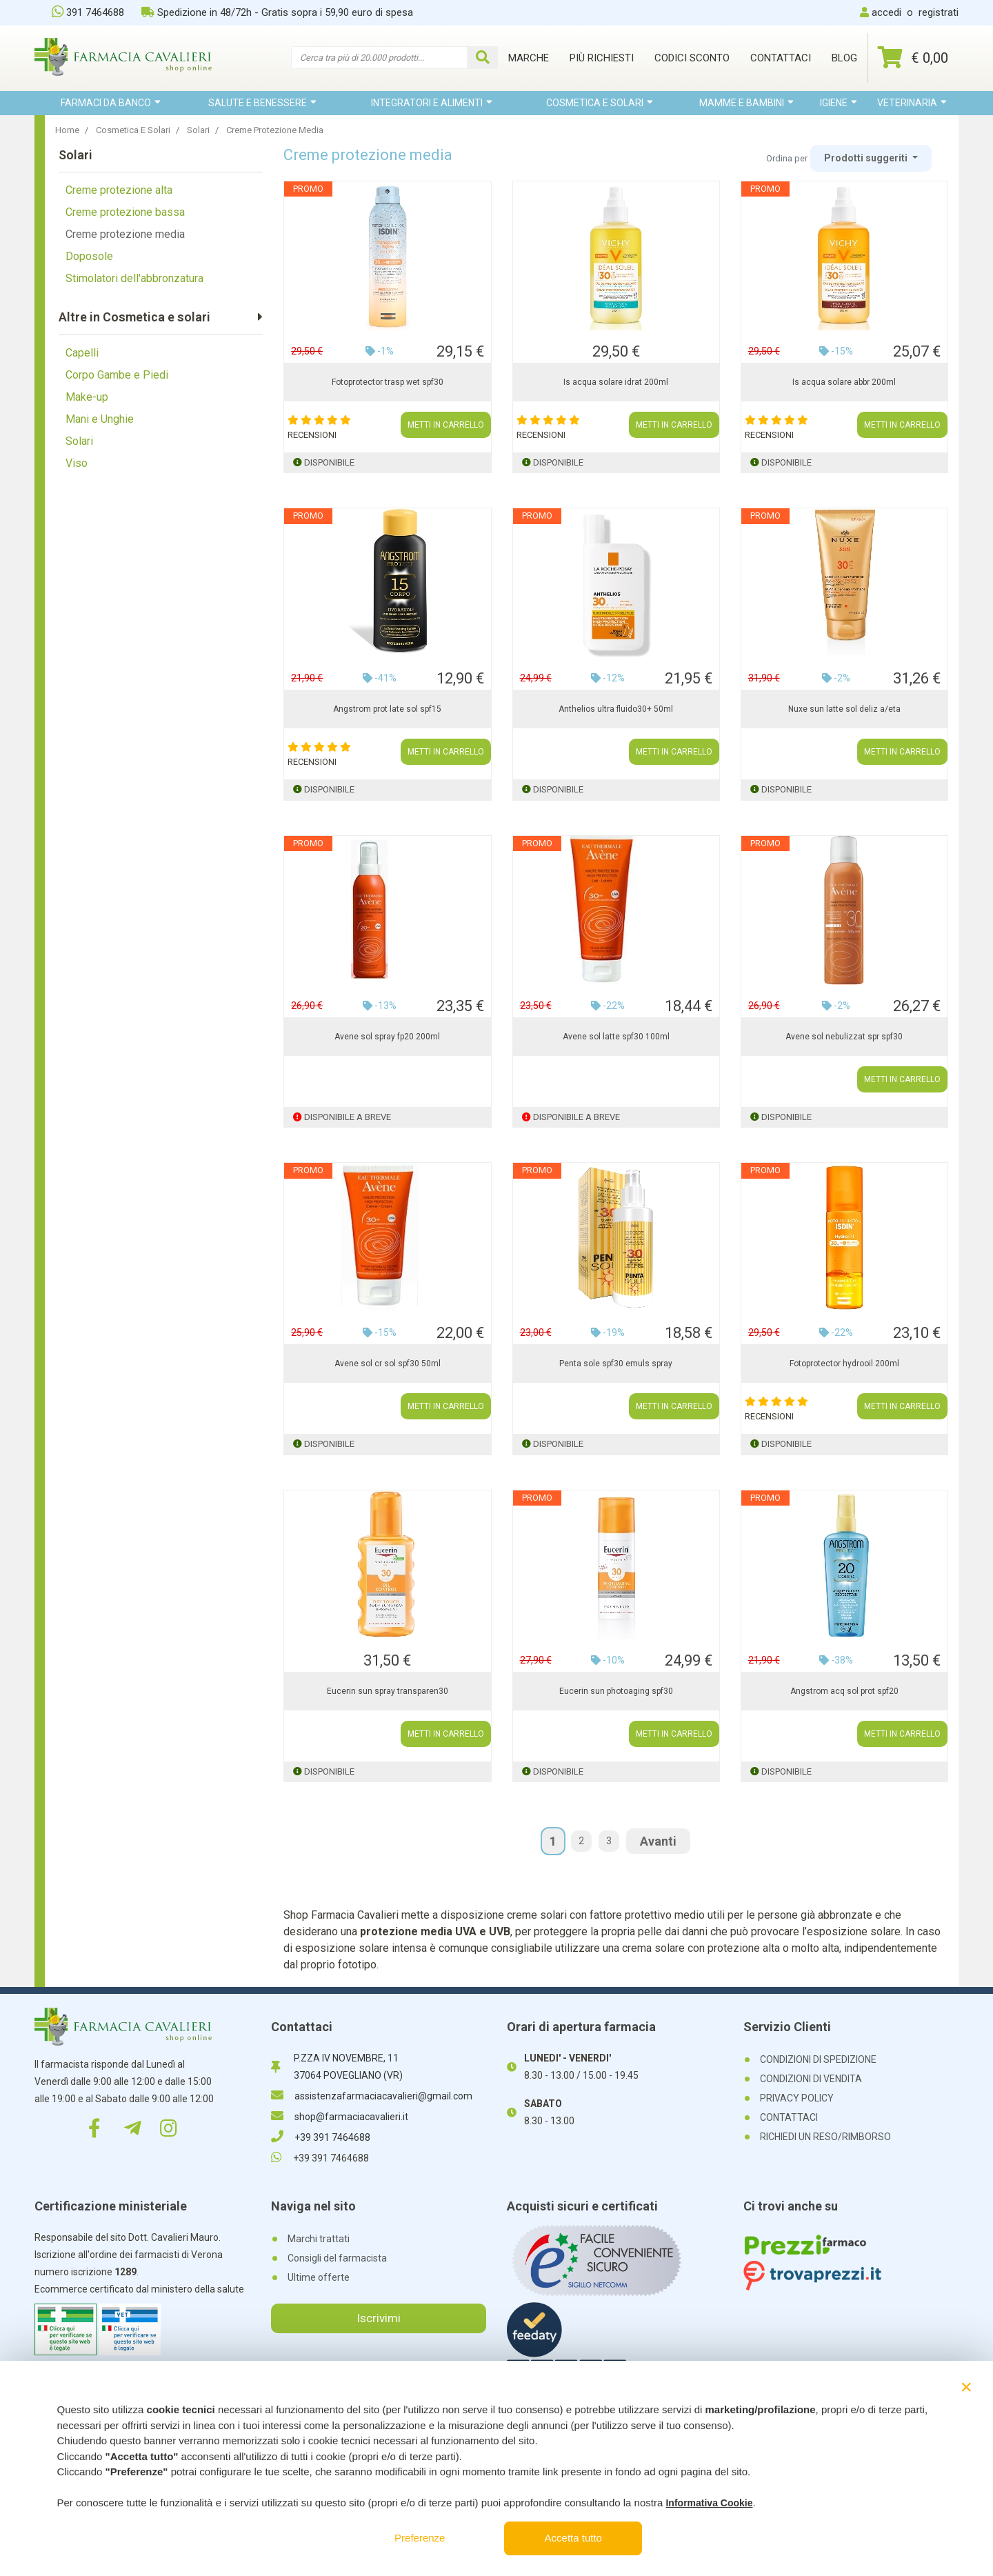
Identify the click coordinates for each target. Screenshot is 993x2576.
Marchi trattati (319, 2238)
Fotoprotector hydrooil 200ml (844, 1363)
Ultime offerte (319, 2277)
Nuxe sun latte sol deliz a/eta (844, 709)
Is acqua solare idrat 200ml (615, 382)
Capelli (82, 352)
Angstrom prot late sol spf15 (387, 709)
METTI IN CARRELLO (446, 425)
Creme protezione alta (119, 190)
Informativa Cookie (708, 2502)
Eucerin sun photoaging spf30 (616, 1691)
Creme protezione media (125, 234)
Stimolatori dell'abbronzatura (134, 278)
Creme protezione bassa (125, 212)
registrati (939, 12)
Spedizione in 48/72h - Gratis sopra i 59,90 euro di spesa (277, 12)
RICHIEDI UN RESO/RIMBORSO (825, 2136)
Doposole (89, 256)
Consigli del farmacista (337, 2258)
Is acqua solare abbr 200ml (844, 382)
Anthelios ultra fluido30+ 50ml (616, 709)
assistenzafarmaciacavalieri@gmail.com (371, 2095)
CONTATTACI (789, 2117)
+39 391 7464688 (320, 2137)
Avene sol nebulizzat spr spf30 (844, 1036)
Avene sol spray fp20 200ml (387, 1036)
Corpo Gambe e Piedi (117, 374)
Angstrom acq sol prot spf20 (844, 1691)
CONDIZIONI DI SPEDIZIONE (818, 2059)
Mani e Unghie (100, 419)
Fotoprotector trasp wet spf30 (387, 382)
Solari (79, 441)
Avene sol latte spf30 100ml (616, 1036)
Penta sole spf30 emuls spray (615, 1363)
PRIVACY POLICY (797, 2098)
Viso (77, 463)
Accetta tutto (573, 2538)
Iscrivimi (379, 2318)
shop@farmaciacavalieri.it (339, 2116)
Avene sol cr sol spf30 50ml (387, 1363)
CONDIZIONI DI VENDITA (811, 2078)
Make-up (87, 396)
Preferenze (419, 2538)
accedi (886, 12)
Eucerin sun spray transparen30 (387, 1691)
